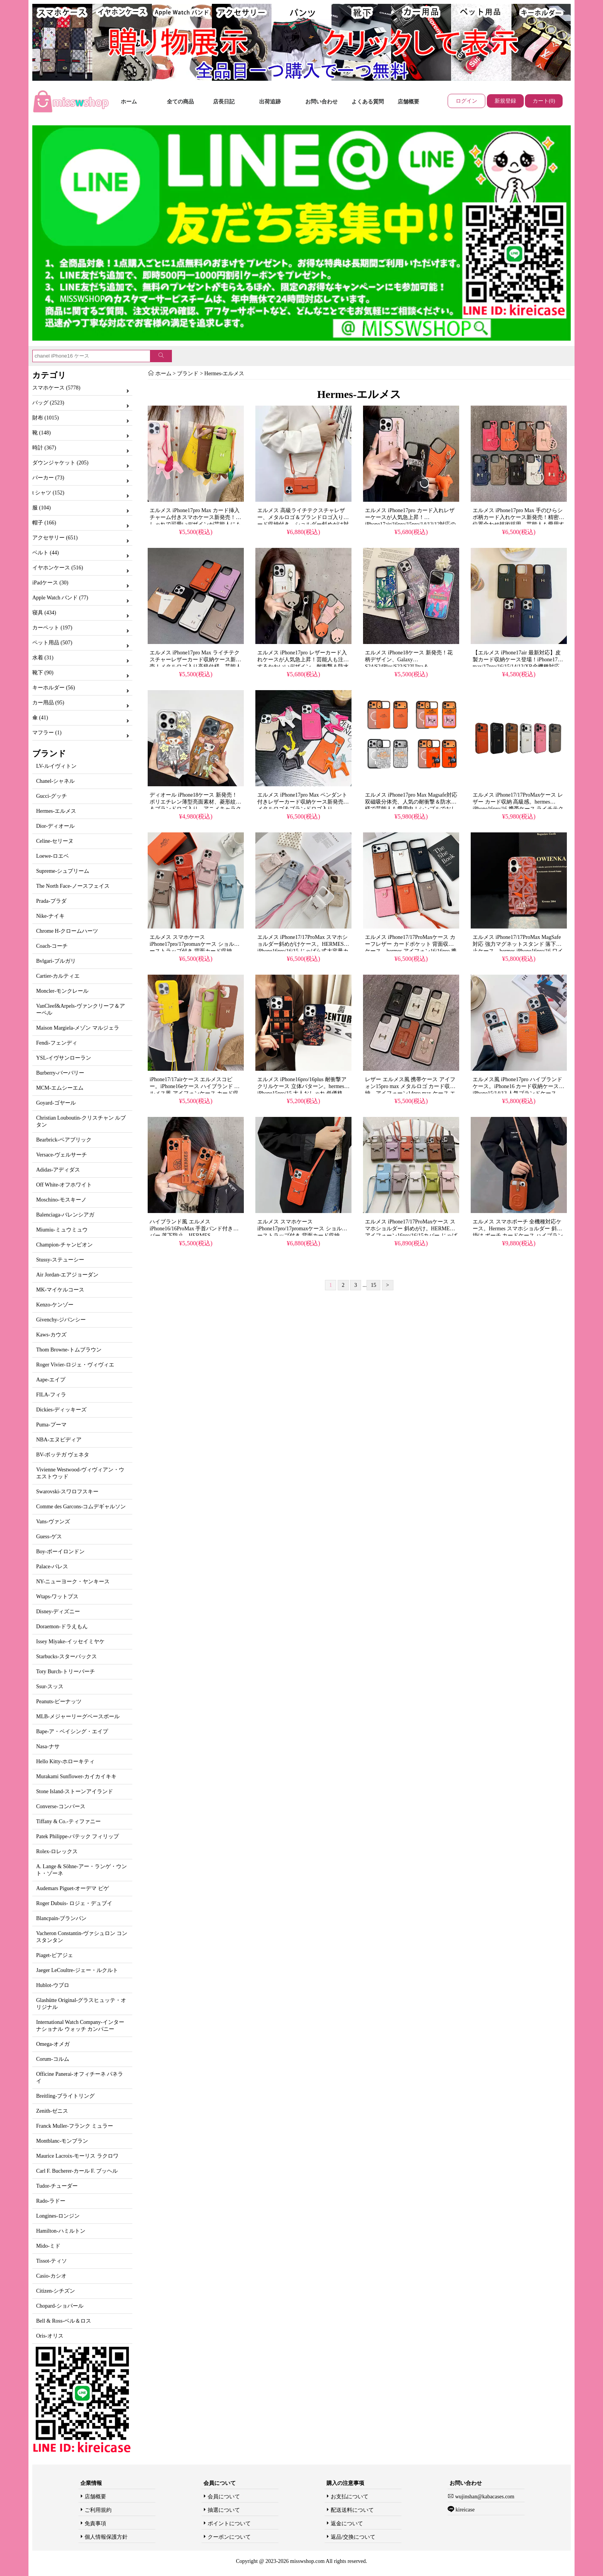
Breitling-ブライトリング (65, 2096)
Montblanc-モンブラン (62, 2141)
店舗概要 (408, 102)
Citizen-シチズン (55, 2291)
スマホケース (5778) (56, 388)
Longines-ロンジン (58, 2216)
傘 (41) (40, 718)
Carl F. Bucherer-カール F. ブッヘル (77, 2171)
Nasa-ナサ (48, 1746)
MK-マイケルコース (60, 1290)
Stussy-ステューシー (60, 1260)
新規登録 (505, 101)
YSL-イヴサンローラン (63, 1058)
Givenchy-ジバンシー (61, 1320)
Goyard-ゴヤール (56, 1103)
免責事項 (95, 2523)
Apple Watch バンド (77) (60, 598)
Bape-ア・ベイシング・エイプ (72, 1731)
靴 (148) (41, 433)
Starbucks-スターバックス (66, 1656)
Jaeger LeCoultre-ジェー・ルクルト (77, 1970)
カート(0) (544, 101)
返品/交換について (353, 2537)
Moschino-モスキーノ (61, 1200)
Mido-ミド (48, 2246)
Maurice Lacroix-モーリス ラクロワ (77, 2156)
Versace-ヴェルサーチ (61, 1155)
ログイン (466, 101)
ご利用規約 (98, 2510)
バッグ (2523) (48, 403)
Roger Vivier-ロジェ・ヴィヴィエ (75, 1365)
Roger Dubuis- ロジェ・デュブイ (74, 1903)
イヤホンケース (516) (57, 568)
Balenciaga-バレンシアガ (65, 1215)
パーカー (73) (48, 478)
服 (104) (41, 508)
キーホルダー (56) (53, 688)
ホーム (129, 102)
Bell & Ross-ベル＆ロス (63, 2321)
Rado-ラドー (50, 2201)
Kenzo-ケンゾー (54, 1305)
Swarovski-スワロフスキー (67, 1491)
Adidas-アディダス (58, 1170)
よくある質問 (367, 102)
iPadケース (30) (50, 583)
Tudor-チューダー (57, 2186)
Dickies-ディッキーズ (61, 1410)
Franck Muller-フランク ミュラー (74, 2126)
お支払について (349, 2496)
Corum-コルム (52, 2059)
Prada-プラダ (51, 901)
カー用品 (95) (48, 703)
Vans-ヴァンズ (53, 1521)
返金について (347, 2523)
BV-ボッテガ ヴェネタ (62, 1455)
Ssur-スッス (49, 1686)
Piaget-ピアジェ (54, 1955)
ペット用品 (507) (52, 643)
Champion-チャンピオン (64, 1245)
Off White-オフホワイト (64, 1185)
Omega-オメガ (53, 2044)
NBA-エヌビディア (59, 1440)
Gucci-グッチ (51, 796)
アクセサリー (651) (55, 538)
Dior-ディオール (55, 826)
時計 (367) (44, 448)
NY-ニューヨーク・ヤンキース (73, 1581)
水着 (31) (42, 658)
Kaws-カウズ (51, 1335)
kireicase (464, 2510)
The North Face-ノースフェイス (73, 886)
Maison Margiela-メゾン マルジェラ (77, 1028)
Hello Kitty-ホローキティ (65, 1761)
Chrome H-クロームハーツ (67, 931)
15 (373, 1285)
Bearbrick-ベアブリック (64, 1140)
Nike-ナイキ (50, 916)
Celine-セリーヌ (54, 841)
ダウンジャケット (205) (60, 463)
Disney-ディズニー (58, 1611)
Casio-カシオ (51, 2276)
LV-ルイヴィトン (56, 766)
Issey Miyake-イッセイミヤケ (70, 1641)
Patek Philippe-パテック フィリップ (77, 1836)
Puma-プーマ (51, 1425)
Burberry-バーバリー (60, 1073)
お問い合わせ (321, 102)
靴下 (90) (42, 673)
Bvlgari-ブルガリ (56, 961)
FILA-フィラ (51, 1395)
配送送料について (352, 2510)
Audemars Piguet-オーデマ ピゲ (72, 1888)
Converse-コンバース (60, 1806)
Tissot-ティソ (51, 2261)
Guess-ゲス (49, 1536)
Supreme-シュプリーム (62, 871)
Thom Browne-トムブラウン (69, 1350)
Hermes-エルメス (56, 811)
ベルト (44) (45, 553)
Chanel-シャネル (55, 781)
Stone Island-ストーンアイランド (74, 1791)
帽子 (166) (44, 523)
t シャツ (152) (48, 493)
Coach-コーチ (52, 946)
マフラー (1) (47, 733)
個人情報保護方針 (106, 2537)
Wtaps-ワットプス (57, 1596)
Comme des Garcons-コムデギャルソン (81, 1506)
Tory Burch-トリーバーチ (65, 1671)
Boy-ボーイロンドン (60, 1551)
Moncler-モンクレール (62, 991)
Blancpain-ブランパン (61, 1918)
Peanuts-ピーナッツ (59, 1701)
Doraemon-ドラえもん (62, 1626)
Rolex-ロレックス (57, 1851)
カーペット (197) (52, 628)
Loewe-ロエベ (52, 856)
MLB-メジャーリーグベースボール (78, 1716)
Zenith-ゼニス (52, 2111)
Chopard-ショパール (59, 2306)
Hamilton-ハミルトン (60, 2231)
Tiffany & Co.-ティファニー (68, 1821)
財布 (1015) (45, 418)
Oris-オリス (49, 2336)
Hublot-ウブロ (52, 1985)
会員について (224, 2496)
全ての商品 (180, 102)
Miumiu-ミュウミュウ (62, 1230)
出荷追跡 (270, 102)
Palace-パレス (52, 1566)
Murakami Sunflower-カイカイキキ (76, 1776)
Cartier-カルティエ (58, 976)
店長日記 (224, 102)
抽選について (224, 2510)
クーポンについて (229, 2537)
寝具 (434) (44, 613)
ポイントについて (229, 2523)
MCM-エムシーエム (59, 1088)
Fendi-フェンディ (56, 1043)
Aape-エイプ (50, 1380)
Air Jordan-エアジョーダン (67, 1275)
